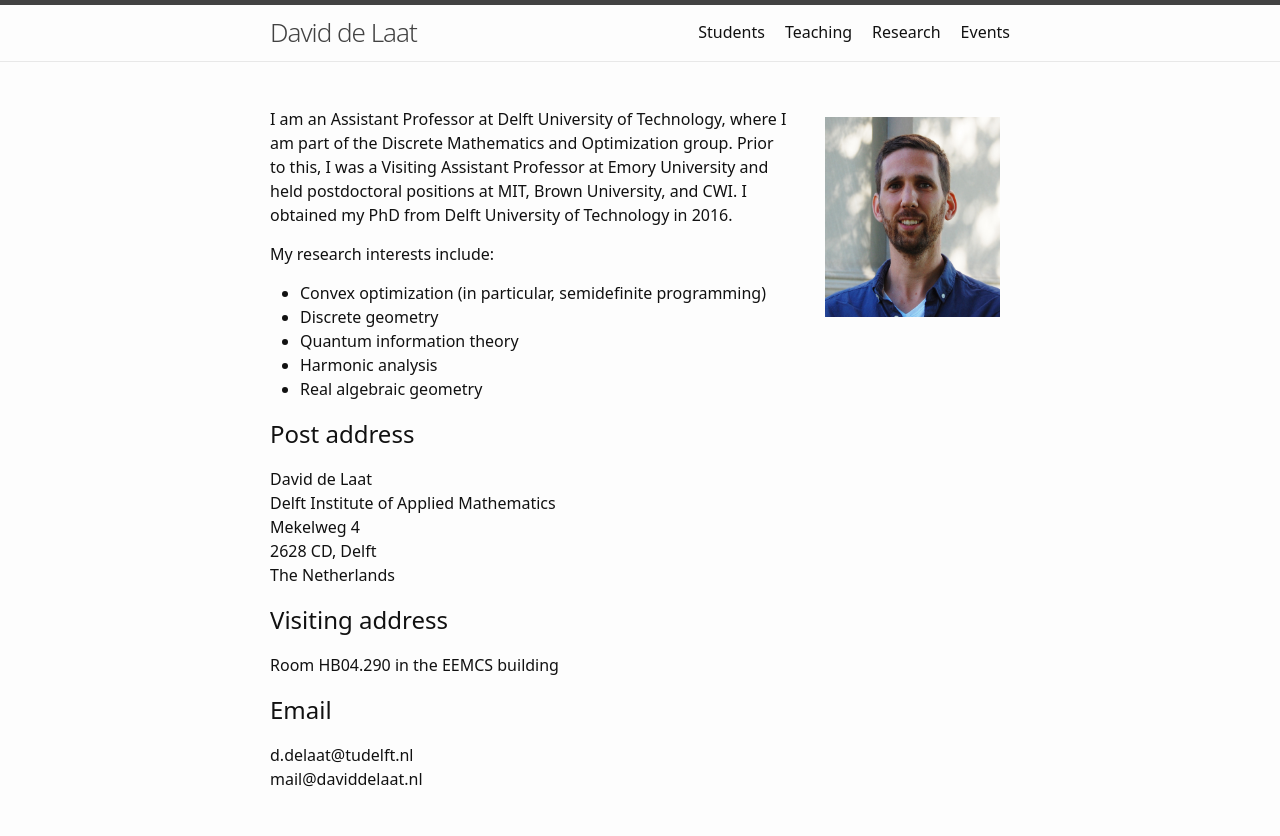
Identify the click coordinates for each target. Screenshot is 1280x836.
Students (731, 32)
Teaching (818, 32)
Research (906, 32)
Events (985, 32)
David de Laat (343, 32)
